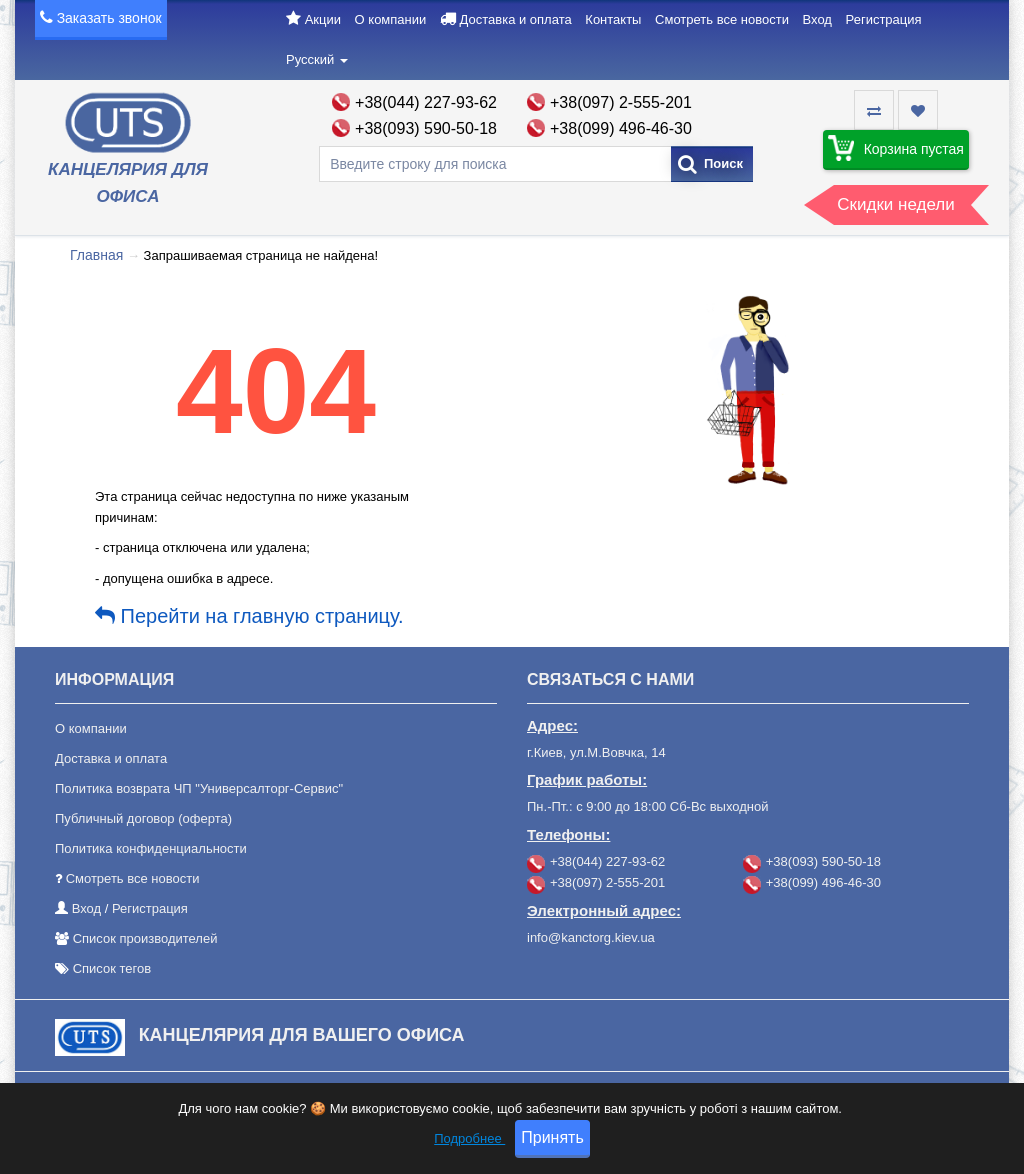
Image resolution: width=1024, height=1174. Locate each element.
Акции (323, 19)
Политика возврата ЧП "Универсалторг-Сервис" (199, 788)
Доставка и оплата (516, 19)
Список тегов (112, 968)
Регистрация (884, 19)
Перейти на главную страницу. (249, 616)
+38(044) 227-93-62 (426, 102)
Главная (96, 255)
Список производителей (145, 938)
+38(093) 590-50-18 (426, 128)
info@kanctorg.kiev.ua (591, 937)
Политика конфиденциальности (151, 848)
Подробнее (469, 1148)
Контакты (613, 19)
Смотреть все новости (722, 19)
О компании (391, 19)
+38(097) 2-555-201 (621, 102)
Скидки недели (895, 204)
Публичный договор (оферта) (143, 818)
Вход (817, 19)
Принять (552, 1147)
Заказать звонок (109, 18)
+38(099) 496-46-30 (621, 128)
